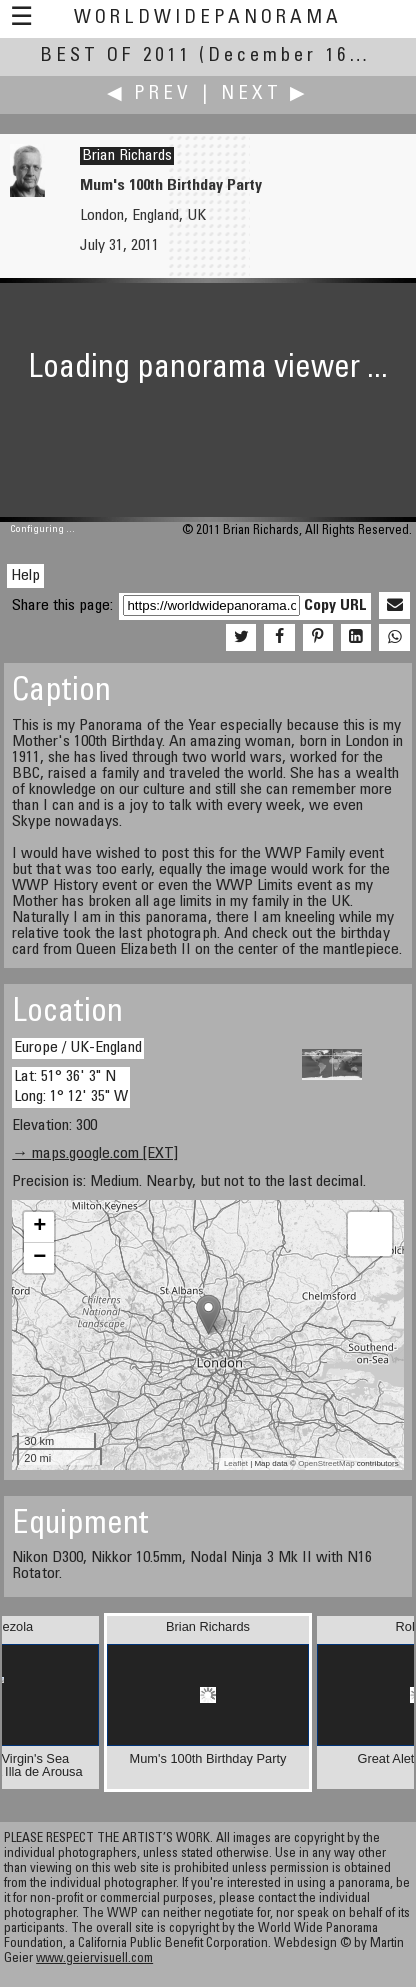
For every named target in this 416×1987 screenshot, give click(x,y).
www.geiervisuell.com (94, 1959)
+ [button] (39, 1227)
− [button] (39, 1258)
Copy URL (335, 606)
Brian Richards (127, 156)
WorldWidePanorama (208, 18)
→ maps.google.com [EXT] (95, 1154)
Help (25, 576)
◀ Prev (149, 94)
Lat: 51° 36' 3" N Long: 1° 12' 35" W (71, 1086)
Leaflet (236, 1463)
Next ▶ (265, 94)
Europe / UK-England (78, 1048)
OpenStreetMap (326, 1463)
